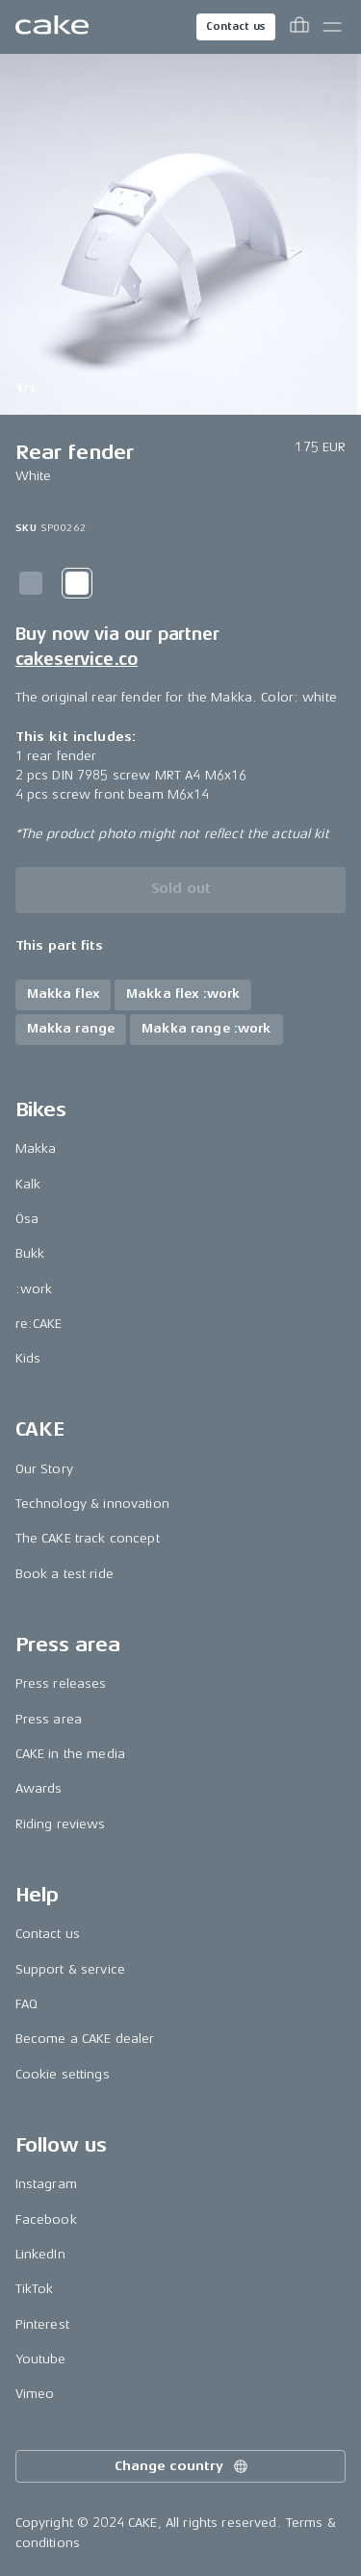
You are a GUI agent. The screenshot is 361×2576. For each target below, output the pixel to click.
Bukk (30, 1253)
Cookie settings (62, 2074)
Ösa (27, 1218)
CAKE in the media (70, 1754)
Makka (36, 1148)
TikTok (34, 2289)
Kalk (28, 1184)
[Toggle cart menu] (299, 27)
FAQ (26, 2004)
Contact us (236, 26)
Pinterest (42, 2324)
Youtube (40, 2359)
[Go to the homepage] (52, 26)
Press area (48, 1719)
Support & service (70, 1969)
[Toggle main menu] (332, 27)
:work (34, 1289)
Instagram (46, 2184)
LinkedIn (40, 2254)
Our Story (44, 1469)
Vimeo (35, 2393)
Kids (28, 1358)
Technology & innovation (92, 1503)
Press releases (61, 1683)
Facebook (46, 2219)
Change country (182, 2466)
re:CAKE (39, 1323)
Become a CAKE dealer (85, 2038)
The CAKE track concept (87, 1538)
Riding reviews (60, 1824)
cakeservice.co (76, 659)
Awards (39, 1788)
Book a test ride (64, 1574)
